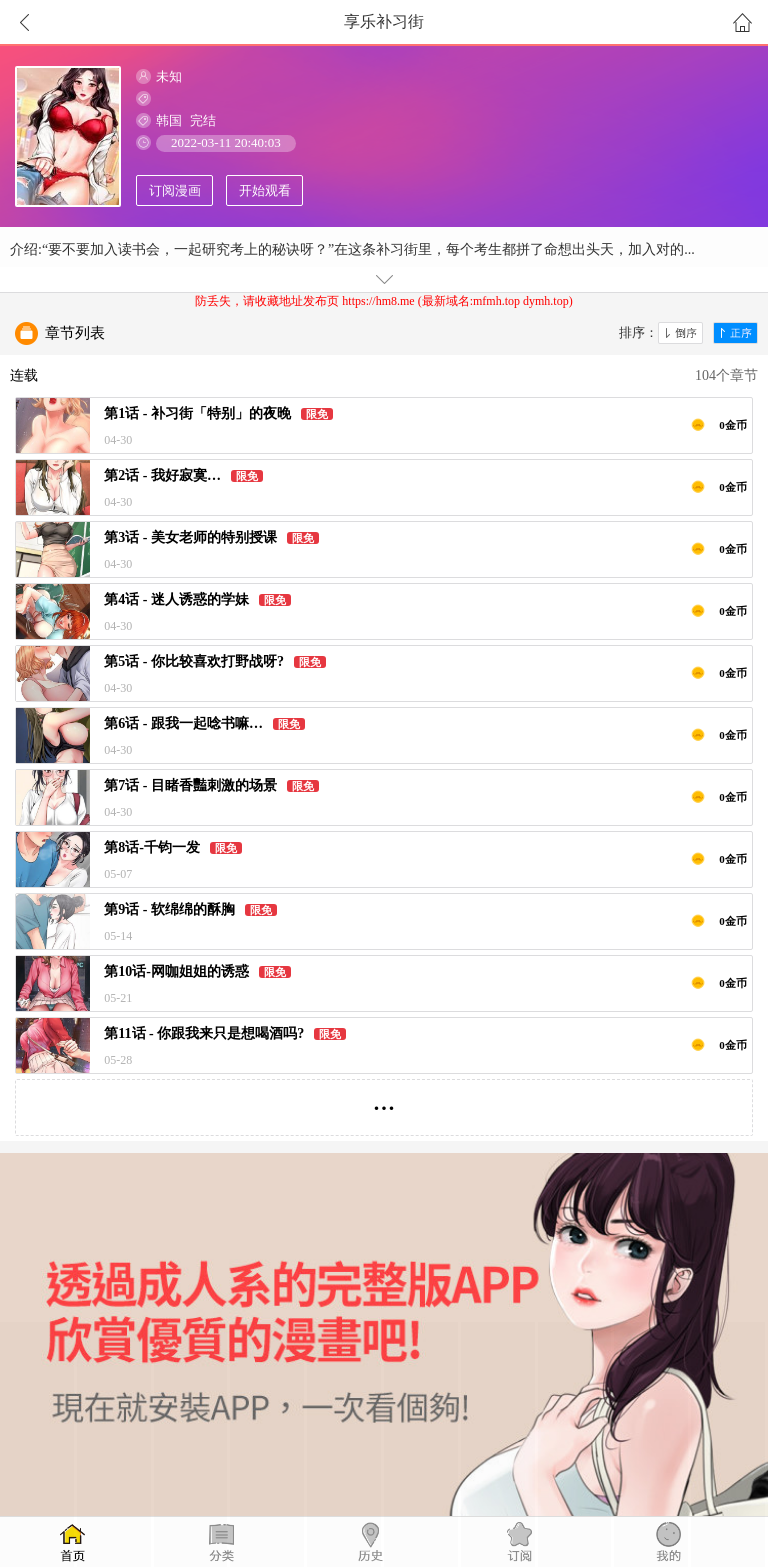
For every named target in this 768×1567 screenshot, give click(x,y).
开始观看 (265, 190)
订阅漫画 (175, 190)
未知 (169, 76)
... (384, 1099)
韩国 (169, 120)
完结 (203, 120)
